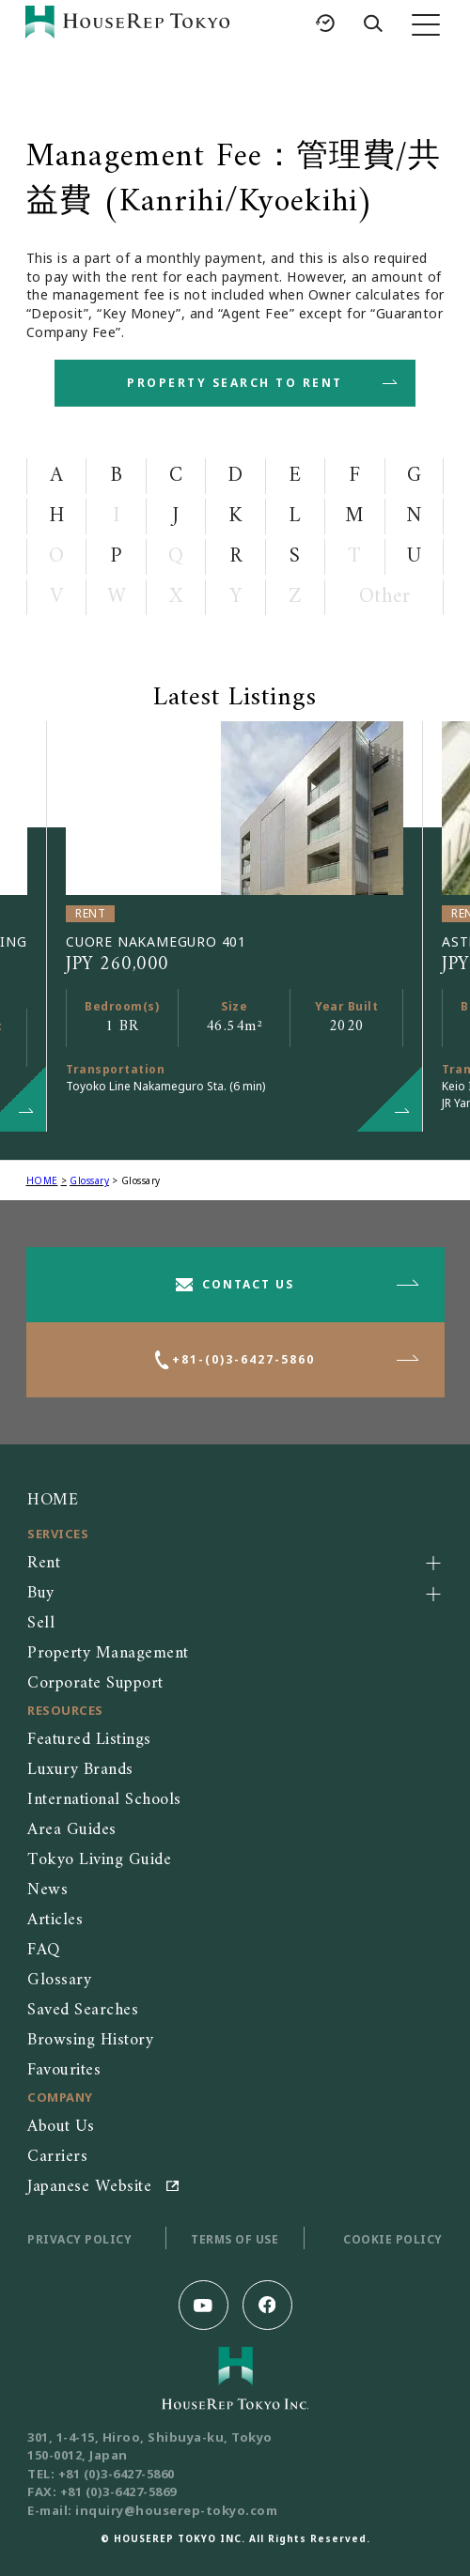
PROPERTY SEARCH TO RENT (235, 383)
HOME (42, 1180)
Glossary (89, 1180)
